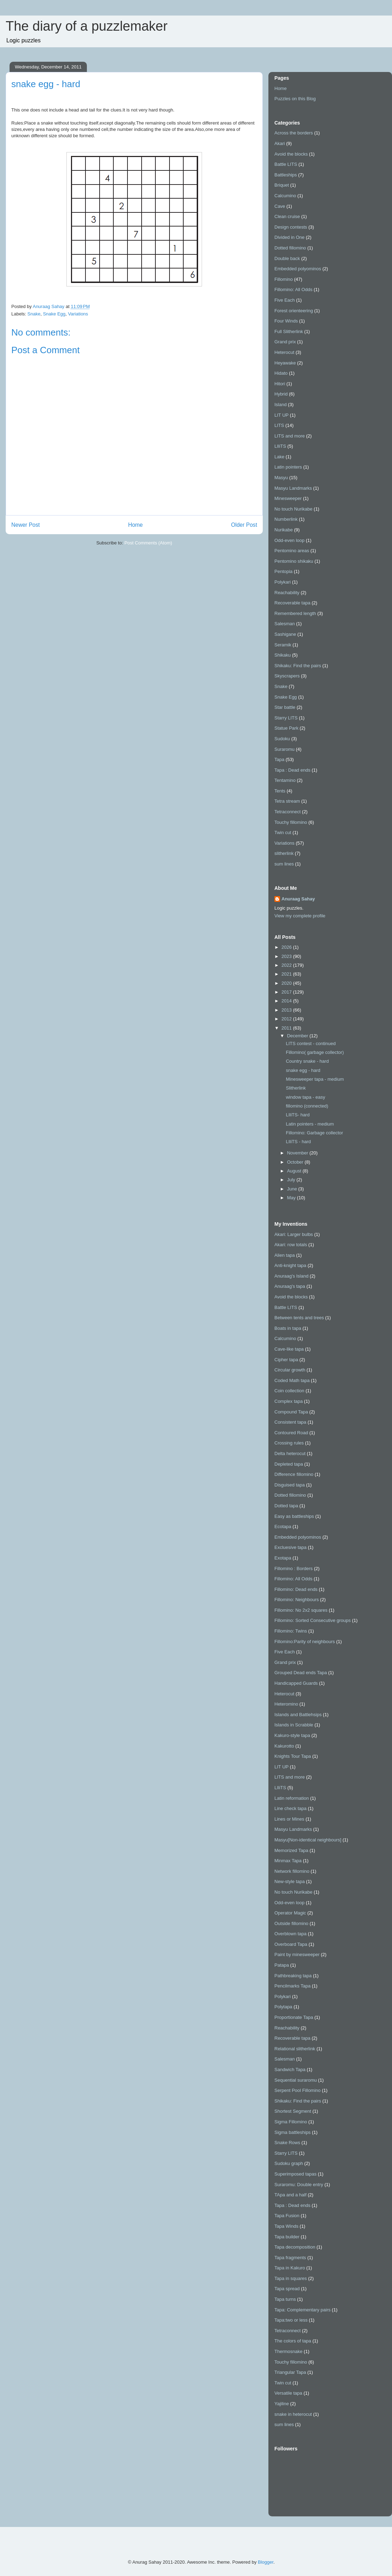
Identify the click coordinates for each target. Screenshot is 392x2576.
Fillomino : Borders (293, 1568)
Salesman (284, 623)
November (298, 1153)
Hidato (281, 373)
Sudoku (282, 738)
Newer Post (25, 525)
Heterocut (284, 352)
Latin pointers (288, 467)
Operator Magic (290, 1913)
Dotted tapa (286, 1505)
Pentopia (283, 571)
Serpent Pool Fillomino (297, 2090)
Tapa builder (286, 2236)
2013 (287, 1010)
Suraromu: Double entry (298, 2184)
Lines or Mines (289, 1819)
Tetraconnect (287, 811)
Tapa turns (285, 2299)
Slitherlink (295, 1088)
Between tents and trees (299, 1317)
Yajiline (281, 2403)
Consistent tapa (290, 1422)
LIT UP (281, 415)
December (298, 1035)
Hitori (279, 383)
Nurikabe (283, 529)
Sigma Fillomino (290, 2121)
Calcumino (285, 195)
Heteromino (286, 1704)
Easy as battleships (294, 1516)
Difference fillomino (293, 1474)
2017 (287, 992)
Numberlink (286, 519)
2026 (287, 947)
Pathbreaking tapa (293, 1975)
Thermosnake (288, 2351)
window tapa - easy (305, 1097)
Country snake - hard (307, 1061)
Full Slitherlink (288, 331)
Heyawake (285, 363)
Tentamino (285, 780)
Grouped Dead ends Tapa (300, 1672)
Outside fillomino (291, 1923)
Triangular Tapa (290, 2372)
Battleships (285, 174)
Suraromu (284, 749)
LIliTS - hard (298, 1141)
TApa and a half (290, 2194)
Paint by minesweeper (297, 1954)
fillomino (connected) (307, 1106)
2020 (287, 983)
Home (135, 525)
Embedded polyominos (297, 268)
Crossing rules (289, 1443)
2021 (287, 974)
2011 (287, 1028)
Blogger (265, 2562)
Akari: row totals (290, 1244)
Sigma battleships (292, 2132)
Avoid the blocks (291, 154)
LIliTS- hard (297, 1114)
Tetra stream (287, 801)
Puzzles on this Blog (295, 98)
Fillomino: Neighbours (296, 1599)
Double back (287, 258)
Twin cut (282, 832)
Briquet (281, 185)
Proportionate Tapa (293, 2017)
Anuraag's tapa (289, 1286)
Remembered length (295, 613)
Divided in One (289, 237)
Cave (279, 206)
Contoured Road (291, 1432)
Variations (78, 313)
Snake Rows (287, 2142)
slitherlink (283, 853)
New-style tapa (289, 1881)
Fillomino (283, 279)
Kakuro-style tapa (292, 1735)
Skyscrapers (287, 675)
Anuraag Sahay (298, 898)
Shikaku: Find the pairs (297, 665)
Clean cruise (287, 216)
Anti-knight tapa (290, 1265)
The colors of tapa (292, 2340)
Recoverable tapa (292, 602)
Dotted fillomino (290, 248)
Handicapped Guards (296, 1683)
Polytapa (283, 2006)
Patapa (281, 1965)
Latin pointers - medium (310, 1124)
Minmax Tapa (288, 1860)
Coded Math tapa (292, 1380)
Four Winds (286, 321)
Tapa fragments (290, 2257)
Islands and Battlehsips (298, 1714)
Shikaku (282, 655)
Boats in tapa (287, 1328)
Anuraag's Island (291, 1276)
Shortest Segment (292, 2111)
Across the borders (293, 132)
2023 (287, 956)
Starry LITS (286, 717)
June (292, 1189)
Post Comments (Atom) (148, 542)
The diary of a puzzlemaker (86, 26)
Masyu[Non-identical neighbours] (307, 1839)
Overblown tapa (290, 1933)
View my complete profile (299, 915)
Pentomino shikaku (293, 561)
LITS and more (289, 436)
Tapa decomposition (294, 2247)
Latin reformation (291, 1798)
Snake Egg (54, 313)
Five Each (284, 300)
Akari (279, 143)
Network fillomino (291, 1871)
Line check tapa (290, 1808)
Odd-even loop (289, 540)
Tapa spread (287, 2288)
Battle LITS (285, 164)
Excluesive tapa (290, 1547)
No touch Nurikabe (293, 509)
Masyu (281, 477)
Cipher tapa (286, 1359)
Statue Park (286, 728)
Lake (279, 456)
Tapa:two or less (291, 2320)
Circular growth (289, 1370)
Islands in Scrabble (293, 1724)
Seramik (282, 644)
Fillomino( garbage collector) (315, 1052)
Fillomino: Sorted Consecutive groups (312, 1620)
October (296, 1162)
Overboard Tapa (290, 1944)
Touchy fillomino (290, 822)
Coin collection (289, 1390)
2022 (287, 965)
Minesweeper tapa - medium (315, 1079)
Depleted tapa (288, 1464)
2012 (287, 1018)
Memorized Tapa (291, 1850)
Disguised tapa (289, 1485)
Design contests (290, 227)
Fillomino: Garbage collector (314, 1132)
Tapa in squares (290, 2278)
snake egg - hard (303, 1070)
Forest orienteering (293, 310)
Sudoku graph (288, 2163)
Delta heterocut (289, 1453)
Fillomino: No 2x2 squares (300, 1610)
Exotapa (282, 1558)
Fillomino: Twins (290, 1631)
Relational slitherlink (294, 2048)
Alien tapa (284, 1255)
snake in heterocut (293, 2414)
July (292, 1179)
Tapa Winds (286, 2226)
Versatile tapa (288, 2393)
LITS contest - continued (310, 1043)
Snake (34, 313)
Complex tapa (288, 1401)
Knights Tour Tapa (292, 1756)
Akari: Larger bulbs (293, 1234)
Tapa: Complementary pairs (302, 2309)
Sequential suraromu (295, 2080)
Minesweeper (288, 498)
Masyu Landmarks (293, 488)
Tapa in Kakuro (289, 2267)
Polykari (282, 582)
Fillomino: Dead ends (295, 1589)
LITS (279, 425)
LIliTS (280, 446)
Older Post (244, 525)
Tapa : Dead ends (292, 770)
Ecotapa (282, 1526)
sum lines (284, 864)
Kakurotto (284, 1746)
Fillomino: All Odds (293, 289)
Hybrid (281, 394)
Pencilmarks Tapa (292, 1986)
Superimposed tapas (295, 2174)
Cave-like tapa (289, 1349)
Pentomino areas (291, 550)
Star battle (284, 707)
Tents (279, 791)
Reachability (286, 592)
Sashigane (285, 634)
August (295, 1171)
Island (280, 404)
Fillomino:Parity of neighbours (304, 1641)
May (292, 1197)
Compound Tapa (291, 1411)
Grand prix (285, 341)
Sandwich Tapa (289, 2069)
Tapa (279, 759)
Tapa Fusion (286, 2215)
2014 (287, 1000)
